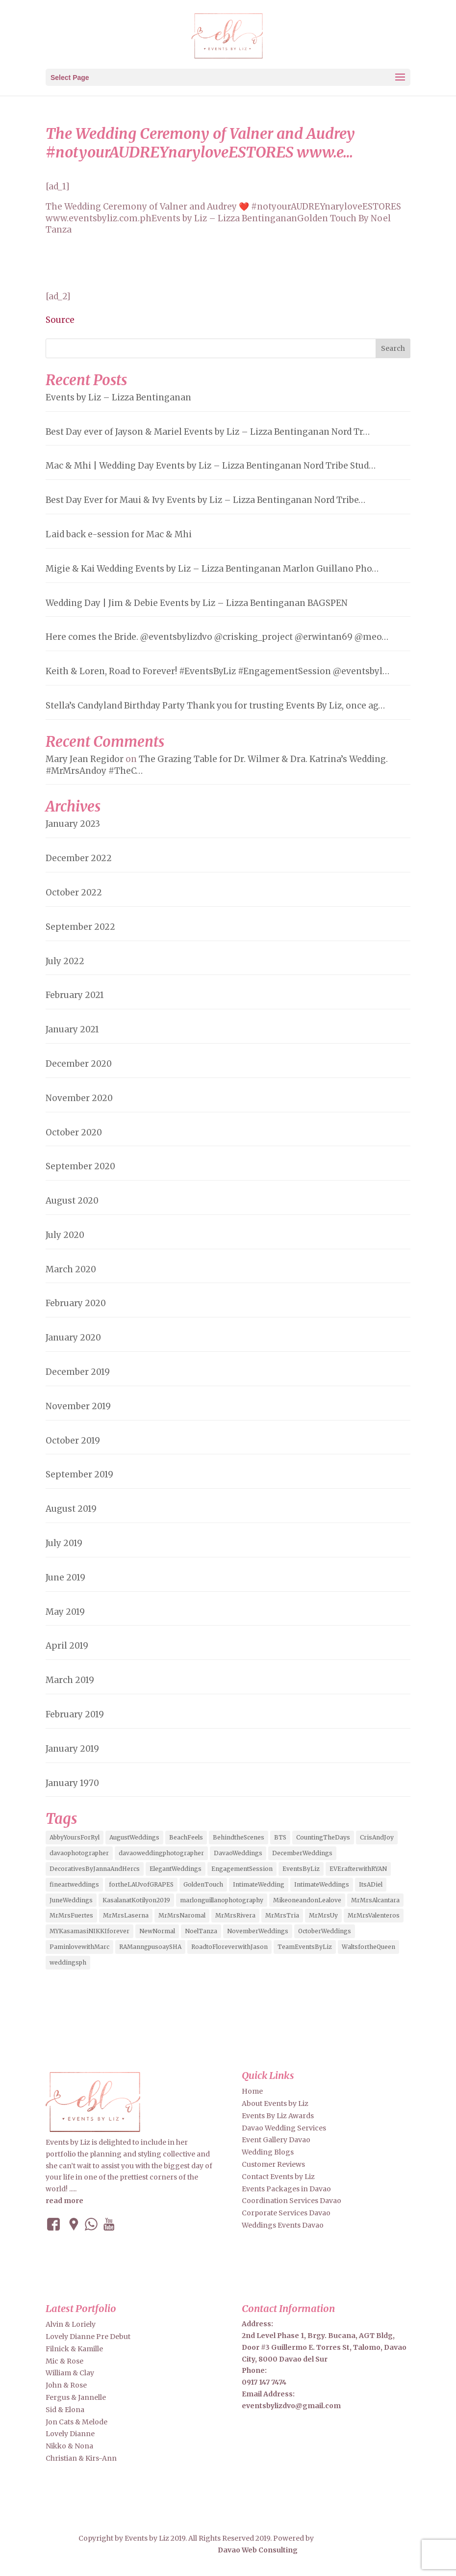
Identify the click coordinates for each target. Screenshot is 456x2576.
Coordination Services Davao (291, 2200)
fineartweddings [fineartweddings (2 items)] (74, 1884)
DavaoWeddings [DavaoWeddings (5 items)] (238, 1853)
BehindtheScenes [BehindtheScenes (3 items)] (238, 1837)
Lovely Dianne (70, 2433)
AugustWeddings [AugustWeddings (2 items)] (134, 1837)
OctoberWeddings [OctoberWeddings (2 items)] (324, 1931)
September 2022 (80, 926)
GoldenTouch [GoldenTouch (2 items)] (203, 1884)
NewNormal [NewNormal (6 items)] (157, 1931)
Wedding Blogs (268, 2152)
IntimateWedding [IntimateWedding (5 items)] (258, 1884)
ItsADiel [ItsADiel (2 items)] (370, 1884)
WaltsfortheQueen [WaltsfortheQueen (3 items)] (368, 1946)
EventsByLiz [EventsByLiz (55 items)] (301, 1868)
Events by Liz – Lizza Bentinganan (118, 397)
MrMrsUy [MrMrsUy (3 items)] (323, 1915)
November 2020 (79, 1098)
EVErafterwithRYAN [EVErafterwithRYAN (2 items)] (358, 1868)
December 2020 (79, 1063)
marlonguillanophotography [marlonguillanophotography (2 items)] (221, 1900)
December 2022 (79, 858)
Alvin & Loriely (71, 2324)
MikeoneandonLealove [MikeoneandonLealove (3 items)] (307, 1900)
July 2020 (65, 1235)
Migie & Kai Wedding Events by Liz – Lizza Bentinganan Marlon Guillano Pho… (212, 568)
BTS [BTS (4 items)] (280, 1837)
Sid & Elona (65, 2409)
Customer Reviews (273, 2164)
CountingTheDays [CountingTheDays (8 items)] (323, 1837)
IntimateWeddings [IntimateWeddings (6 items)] (321, 1884)
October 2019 (73, 1440)
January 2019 (72, 1748)
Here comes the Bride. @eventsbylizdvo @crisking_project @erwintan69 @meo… (217, 636)
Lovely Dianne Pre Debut (88, 2336)
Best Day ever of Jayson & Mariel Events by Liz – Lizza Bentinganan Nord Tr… (208, 431)
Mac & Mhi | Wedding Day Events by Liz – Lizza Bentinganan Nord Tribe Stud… (211, 465)
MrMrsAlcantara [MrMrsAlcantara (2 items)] (375, 1900)
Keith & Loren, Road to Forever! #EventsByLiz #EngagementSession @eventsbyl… (217, 671)
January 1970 (72, 1783)
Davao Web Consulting (236, 2550)
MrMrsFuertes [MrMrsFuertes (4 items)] (71, 1915)
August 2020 (72, 1200)
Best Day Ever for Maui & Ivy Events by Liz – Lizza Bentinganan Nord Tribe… (205, 500)
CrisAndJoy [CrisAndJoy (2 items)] (377, 1837)
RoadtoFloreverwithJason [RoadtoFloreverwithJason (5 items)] (229, 1946)
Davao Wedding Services (284, 2128)
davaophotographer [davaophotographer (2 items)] (79, 1853)
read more (64, 2200)
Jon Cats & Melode (76, 2422)
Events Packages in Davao (286, 2188)
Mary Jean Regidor (85, 759)
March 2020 (71, 1269)
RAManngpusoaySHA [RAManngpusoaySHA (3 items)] (150, 1946)
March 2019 (70, 1680)
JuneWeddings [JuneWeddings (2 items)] (71, 1900)
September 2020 (80, 1166)
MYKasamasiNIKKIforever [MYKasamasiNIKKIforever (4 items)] (89, 1931)
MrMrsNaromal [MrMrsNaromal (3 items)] (181, 1915)
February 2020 (76, 1303)
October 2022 (74, 892)
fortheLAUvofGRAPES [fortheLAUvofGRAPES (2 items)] (141, 1884)
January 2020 (73, 1337)
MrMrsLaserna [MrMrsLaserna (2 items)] (126, 1915)
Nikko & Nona (69, 2446)
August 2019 (71, 1508)
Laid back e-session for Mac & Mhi (119, 534)
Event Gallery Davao (276, 2139)
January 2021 (72, 1029)
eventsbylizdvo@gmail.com (291, 2405)
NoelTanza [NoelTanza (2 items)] (201, 1931)
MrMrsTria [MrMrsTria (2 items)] (282, 1915)
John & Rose (66, 2385)
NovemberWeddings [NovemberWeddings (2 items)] (257, 1931)
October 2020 (74, 1132)
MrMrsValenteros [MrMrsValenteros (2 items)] (374, 1915)
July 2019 (64, 1543)
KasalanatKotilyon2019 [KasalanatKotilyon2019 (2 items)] (136, 1900)
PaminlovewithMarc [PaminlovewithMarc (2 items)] (79, 1946)
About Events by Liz (275, 2103)
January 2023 (73, 823)
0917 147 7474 (264, 2382)
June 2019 (65, 1577)
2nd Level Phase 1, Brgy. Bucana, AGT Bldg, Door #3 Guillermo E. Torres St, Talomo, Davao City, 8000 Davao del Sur (324, 2347)
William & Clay (70, 2372)
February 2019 (75, 1714)
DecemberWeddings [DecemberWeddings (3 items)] (302, 1853)
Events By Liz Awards (278, 2115)
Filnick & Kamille (74, 2348)
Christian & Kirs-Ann (81, 2458)
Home (252, 2091)
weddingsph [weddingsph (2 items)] (68, 1962)
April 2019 (67, 1645)
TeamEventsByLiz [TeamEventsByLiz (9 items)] (305, 1946)
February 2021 (75, 995)
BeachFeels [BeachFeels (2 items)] (186, 1837)
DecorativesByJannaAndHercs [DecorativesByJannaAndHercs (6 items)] (95, 1868)
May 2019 (65, 1611)
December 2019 (78, 1372)
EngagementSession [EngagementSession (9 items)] (242, 1868)
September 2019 (79, 1474)
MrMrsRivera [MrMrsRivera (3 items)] (235, 1915)
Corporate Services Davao (286, 2212)
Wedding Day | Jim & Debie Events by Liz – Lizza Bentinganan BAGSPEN (197, 603)
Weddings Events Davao (283, 2225)
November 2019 (78, 1406)
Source (60, 320)
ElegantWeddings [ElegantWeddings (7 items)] (176, 1868)
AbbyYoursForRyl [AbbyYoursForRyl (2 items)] (75, 1837)
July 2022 (65, 961)
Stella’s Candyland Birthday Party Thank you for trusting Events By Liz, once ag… (215, 705)
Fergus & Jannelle (76, 2397)
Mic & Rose (64, 2361)
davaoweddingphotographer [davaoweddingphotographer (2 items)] (161, 1853)
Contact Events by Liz (278, 2176)
